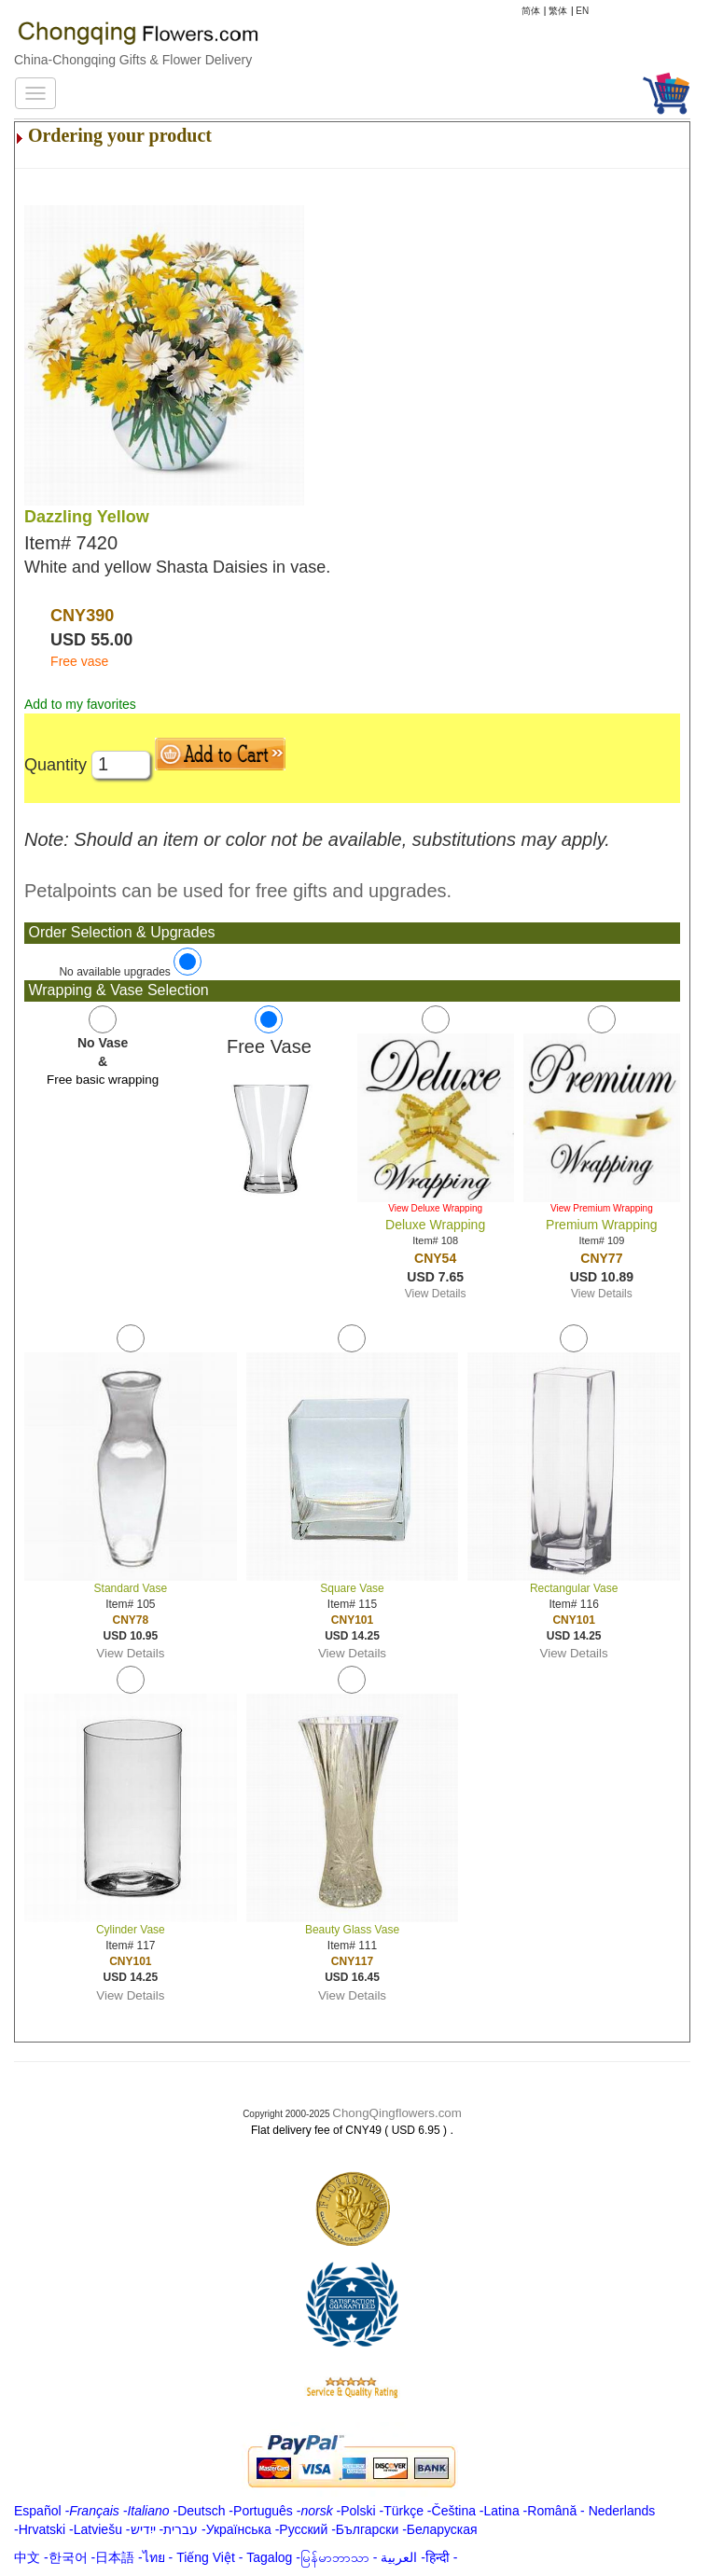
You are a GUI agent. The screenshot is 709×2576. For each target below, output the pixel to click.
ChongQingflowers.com (397, 2113)
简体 (530, 11)
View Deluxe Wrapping (435, 1208)
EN (582, 11)
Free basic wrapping (103, 1080)
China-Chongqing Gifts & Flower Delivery (133, 59)
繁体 (558, 11)
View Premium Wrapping (601, 1208)
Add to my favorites (80, 704)
